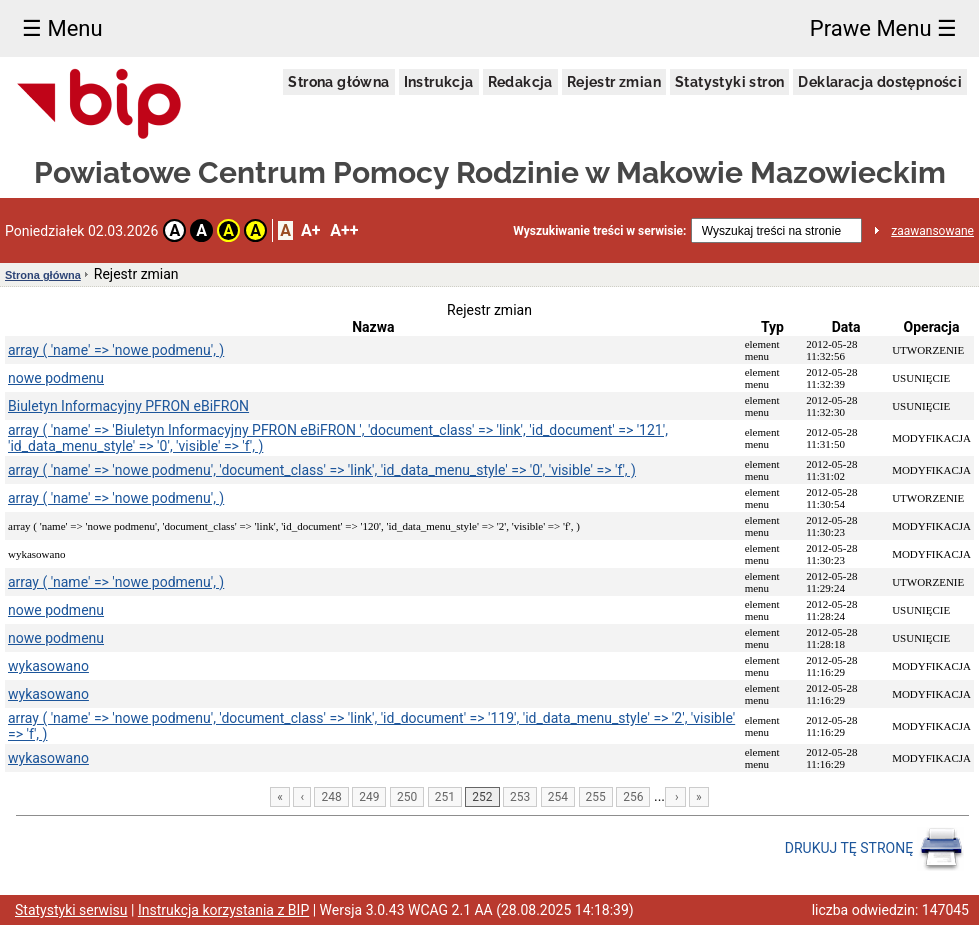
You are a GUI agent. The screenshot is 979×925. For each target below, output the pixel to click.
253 (520, 797)
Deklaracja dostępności (880, 82)
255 (596, 797)
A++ (344, 230)
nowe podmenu (56, 378)
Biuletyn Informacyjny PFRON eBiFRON (128, 406)
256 (633, 797)
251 (445, 797)
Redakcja (520, 82)
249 (369, 797)
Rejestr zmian (614, 82)
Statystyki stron (729, 82)
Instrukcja (439, 82)
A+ (310, 230)
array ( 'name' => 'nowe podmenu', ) (116, 350)
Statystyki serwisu (71, 910)
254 (558, 797)
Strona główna (338, 82)
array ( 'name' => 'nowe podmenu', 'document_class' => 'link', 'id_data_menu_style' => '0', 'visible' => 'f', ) (322, 470)
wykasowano (48, 666)
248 (331, 797)
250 (407, 797)
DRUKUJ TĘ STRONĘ (874, 849)
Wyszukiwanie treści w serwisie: (599, 231)
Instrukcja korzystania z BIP (223, 910)
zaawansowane (932, 231)
